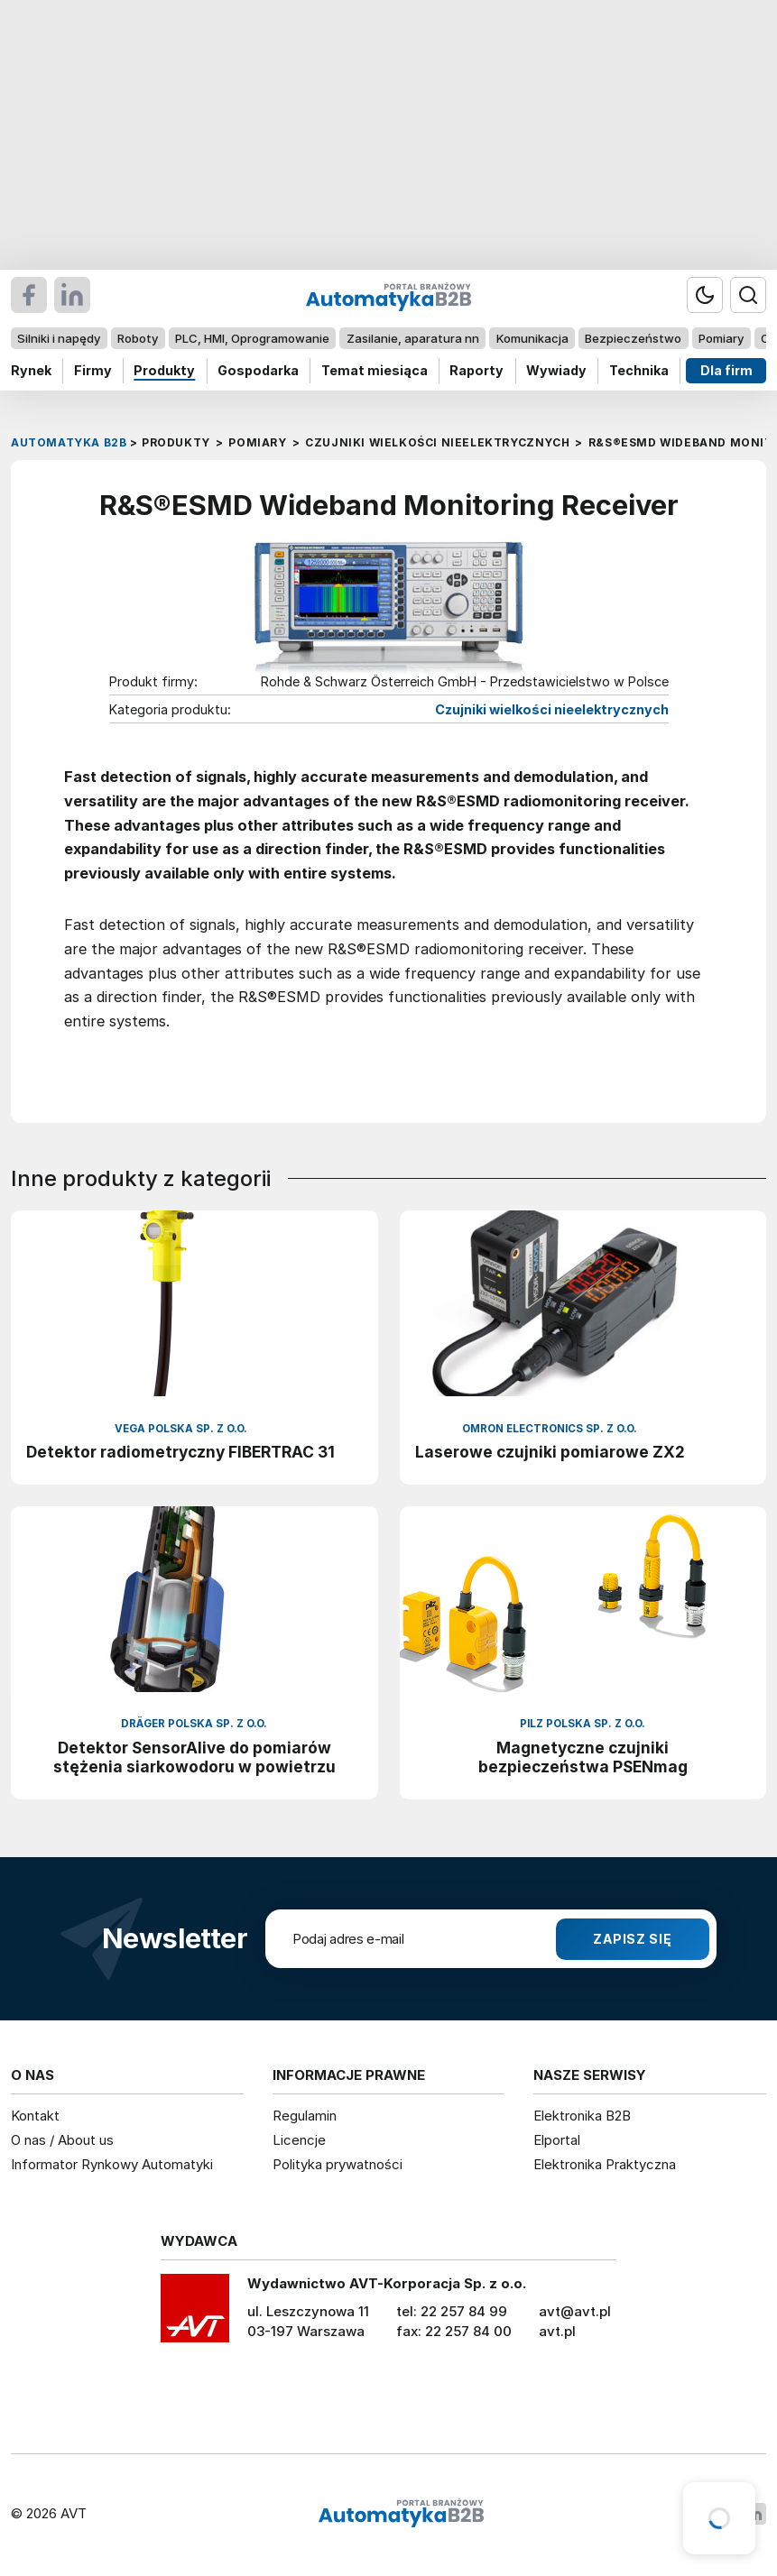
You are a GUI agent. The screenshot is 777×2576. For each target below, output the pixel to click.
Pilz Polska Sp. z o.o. (582, 1723)
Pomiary (721, 338)
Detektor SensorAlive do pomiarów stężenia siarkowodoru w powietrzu (194, 1757)
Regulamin (305, 2115)
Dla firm (726, 370)
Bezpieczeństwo (633, 338)
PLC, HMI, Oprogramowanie (252, 338)
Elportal (556, 2139)
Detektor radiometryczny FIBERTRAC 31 (180, 1451)
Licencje (299, 2139)
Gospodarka (258, 370)
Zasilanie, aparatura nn (413, 338)
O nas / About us (62, 2139)
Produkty (164, 370)
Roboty (137, 338)
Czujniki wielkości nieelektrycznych (552, 710)
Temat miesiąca (374, 370)
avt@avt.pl (575, 2311)
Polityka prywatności (337, 2164)
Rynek (31, 370)
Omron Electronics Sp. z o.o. (549, 1428)
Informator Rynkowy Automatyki (112, 2164)
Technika (639, 370)
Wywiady (556, 370)
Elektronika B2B (582, 2115)
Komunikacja (532, 338)
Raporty (476, 370)
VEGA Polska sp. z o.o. (181, 1428)
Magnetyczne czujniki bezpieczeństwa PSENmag (583, 1757)
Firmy (93, 370)
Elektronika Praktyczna (604, 2164)
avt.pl (557, 2331)
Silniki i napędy (58, 338)
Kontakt (35, 2115)
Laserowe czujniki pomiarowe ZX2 (550, 1451)
